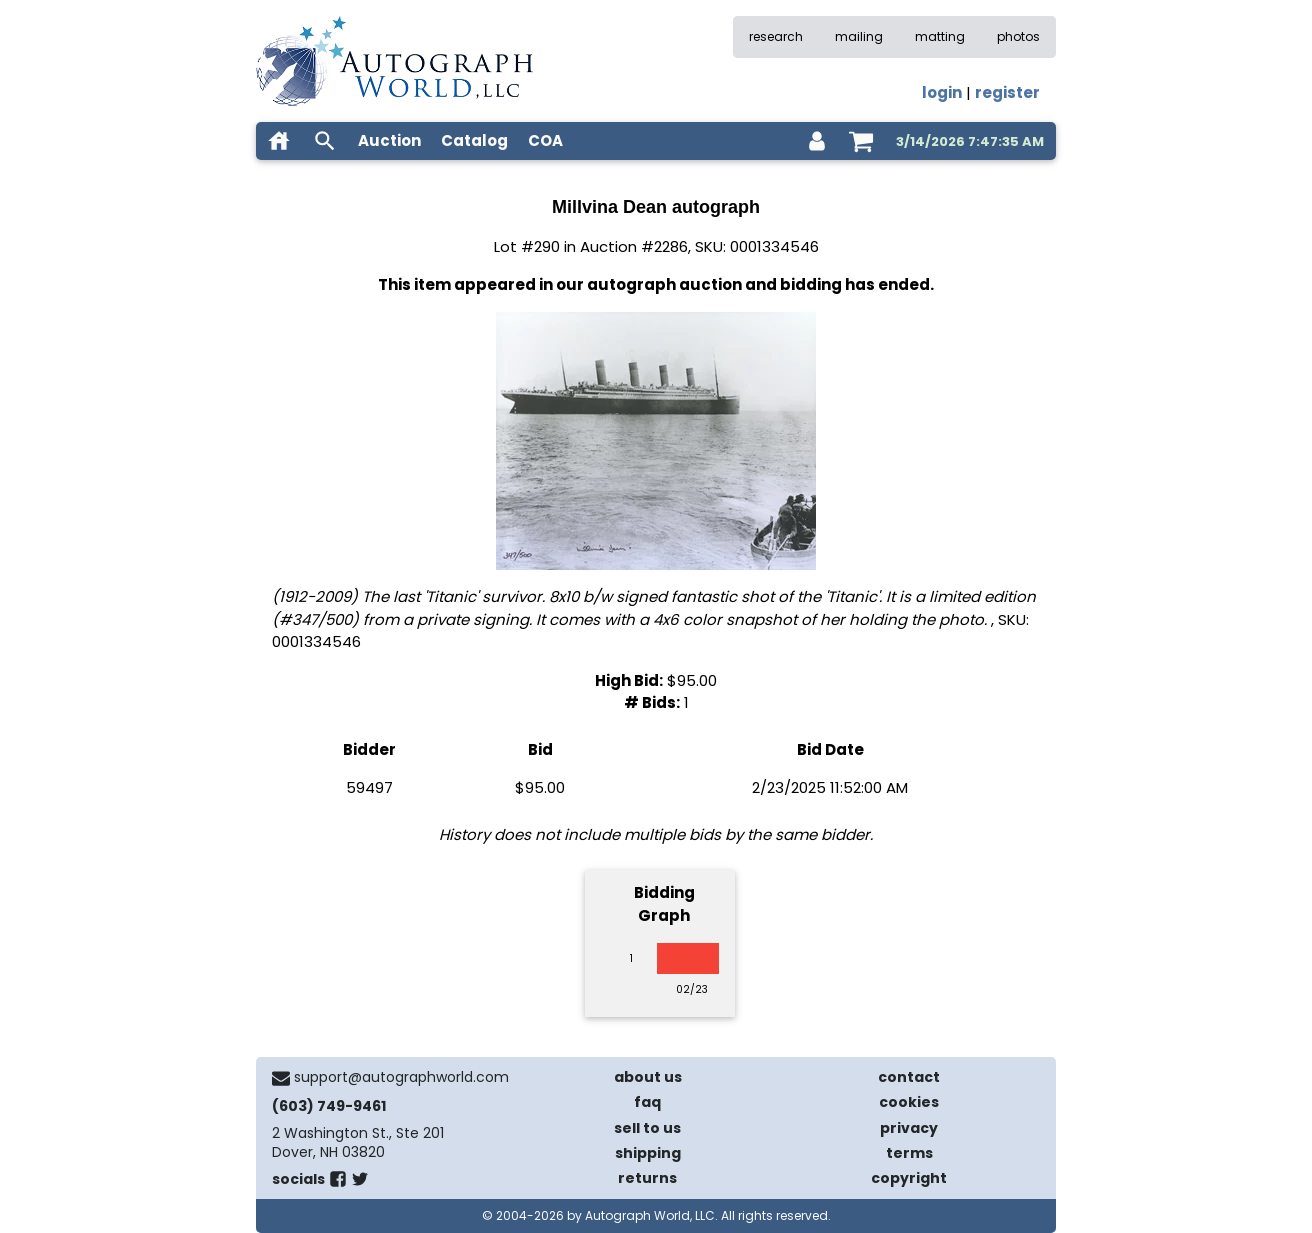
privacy (909, 1128)
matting (940, 36)
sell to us (647, 1128)
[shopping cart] (861, 141)
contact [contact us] (909, 1077)
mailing (859, 36)
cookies (909, 1102)
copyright (909, 1178)
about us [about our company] (648, 1077)
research (776, 36)
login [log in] (942, 92)
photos (1018, 36)
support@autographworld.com (401, 1077)
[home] (279, 141)
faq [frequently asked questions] (647, 1102)
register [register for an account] (1007, 92)
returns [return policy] (647, 1178)
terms (909, 1153)
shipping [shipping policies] (648, 1153)
